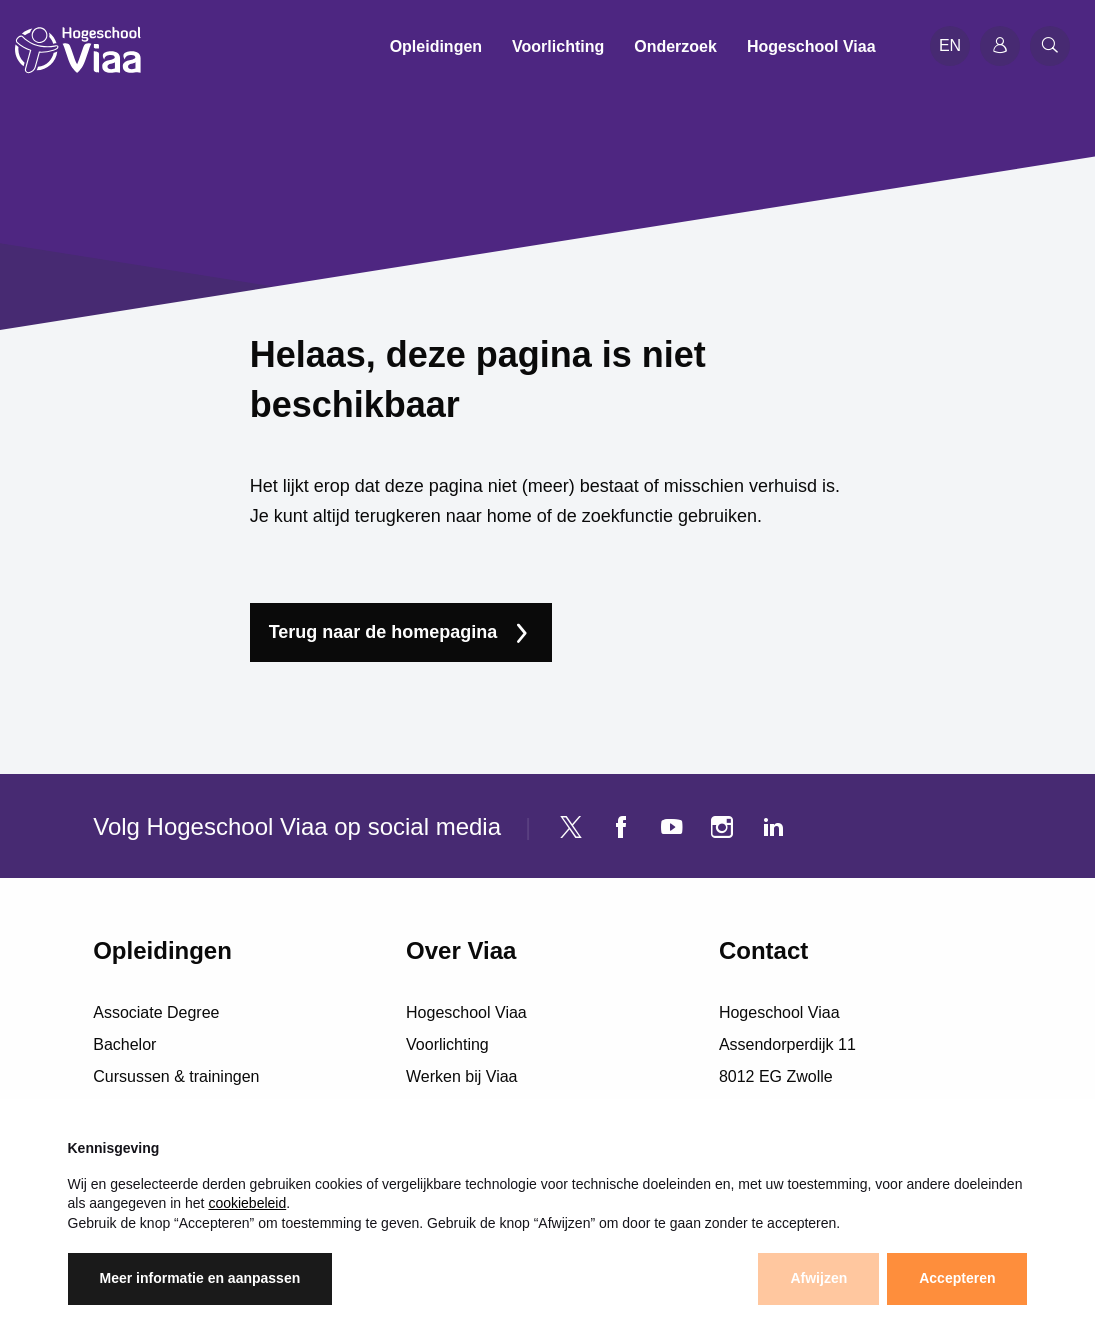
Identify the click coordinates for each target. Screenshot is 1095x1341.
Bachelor (124, 1044)
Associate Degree (156, 1012)
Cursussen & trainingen (176, 1076)
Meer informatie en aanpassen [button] (200, 1278)
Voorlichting (447, 1044)
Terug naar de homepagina (383, 632)
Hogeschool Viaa (466, 1012)
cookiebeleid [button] (247, 1203)
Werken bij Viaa (461, 1076)
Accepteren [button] (957, 1278)
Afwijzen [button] (818, 1278)
